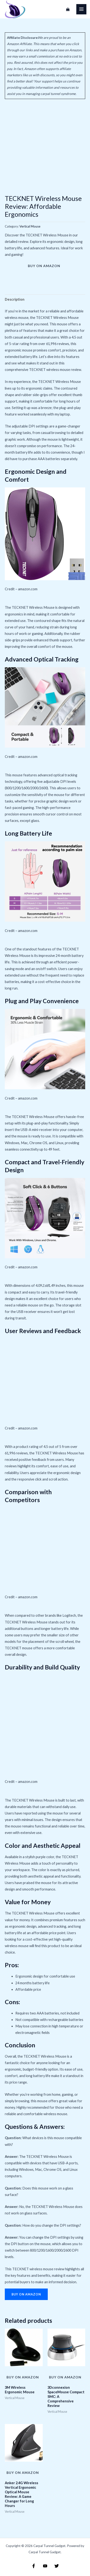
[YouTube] (45, 2566)
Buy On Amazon (26, 2294)
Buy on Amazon (44, 266)
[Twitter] (56, 2566)
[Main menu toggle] (81, 9)
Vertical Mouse (29, 226)
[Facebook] (33, 2566)
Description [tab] (14, 299)
